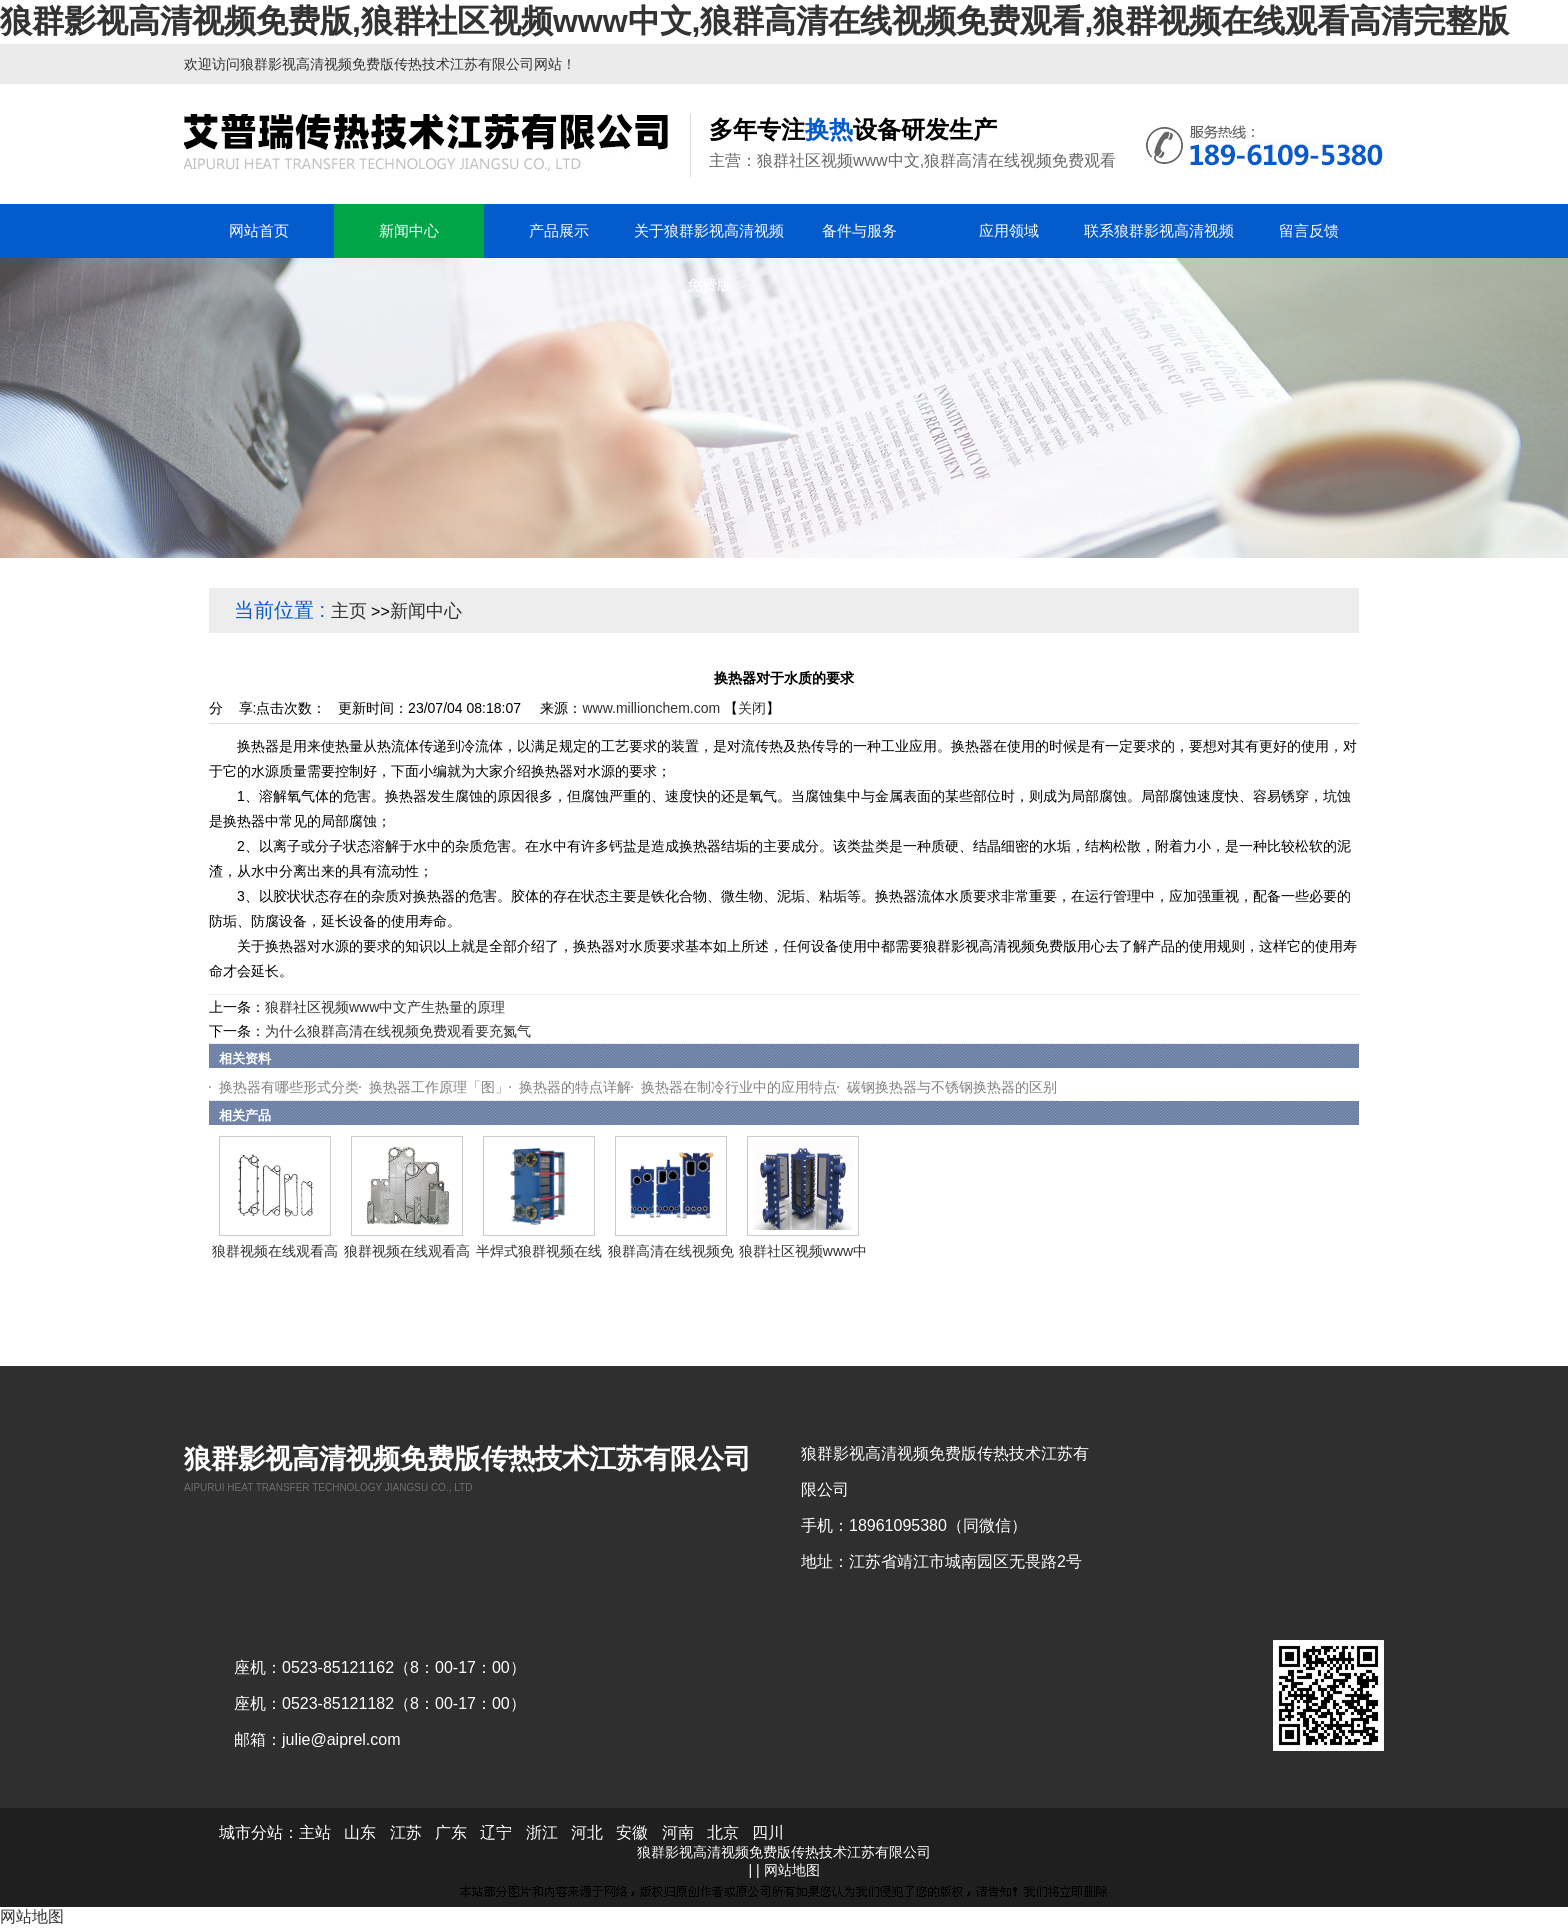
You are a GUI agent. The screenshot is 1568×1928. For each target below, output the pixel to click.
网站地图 (792, 1870)
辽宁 (496, 1832)
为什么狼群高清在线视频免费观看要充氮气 (398, 1031)
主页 (349, 611)
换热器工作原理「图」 (439, 1087)
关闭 (752, 708)
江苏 (406, 1832)
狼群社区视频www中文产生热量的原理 (385, 1007)
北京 (723, 1832)
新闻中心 (426, 611)
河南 (678, 1832)
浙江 (542, 1832)
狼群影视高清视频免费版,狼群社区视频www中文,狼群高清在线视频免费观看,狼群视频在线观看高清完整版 (754, 21)
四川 (768, 1832)
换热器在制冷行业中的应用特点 (739, 1087)
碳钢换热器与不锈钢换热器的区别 (952, 1087)
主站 (315, 1832)
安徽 (632, 1832)
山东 (360, 1832)
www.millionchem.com (651, 708)
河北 (587, 1832)
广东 (451, 1832)
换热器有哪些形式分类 (289, 1087)
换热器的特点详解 (575, 1087)
